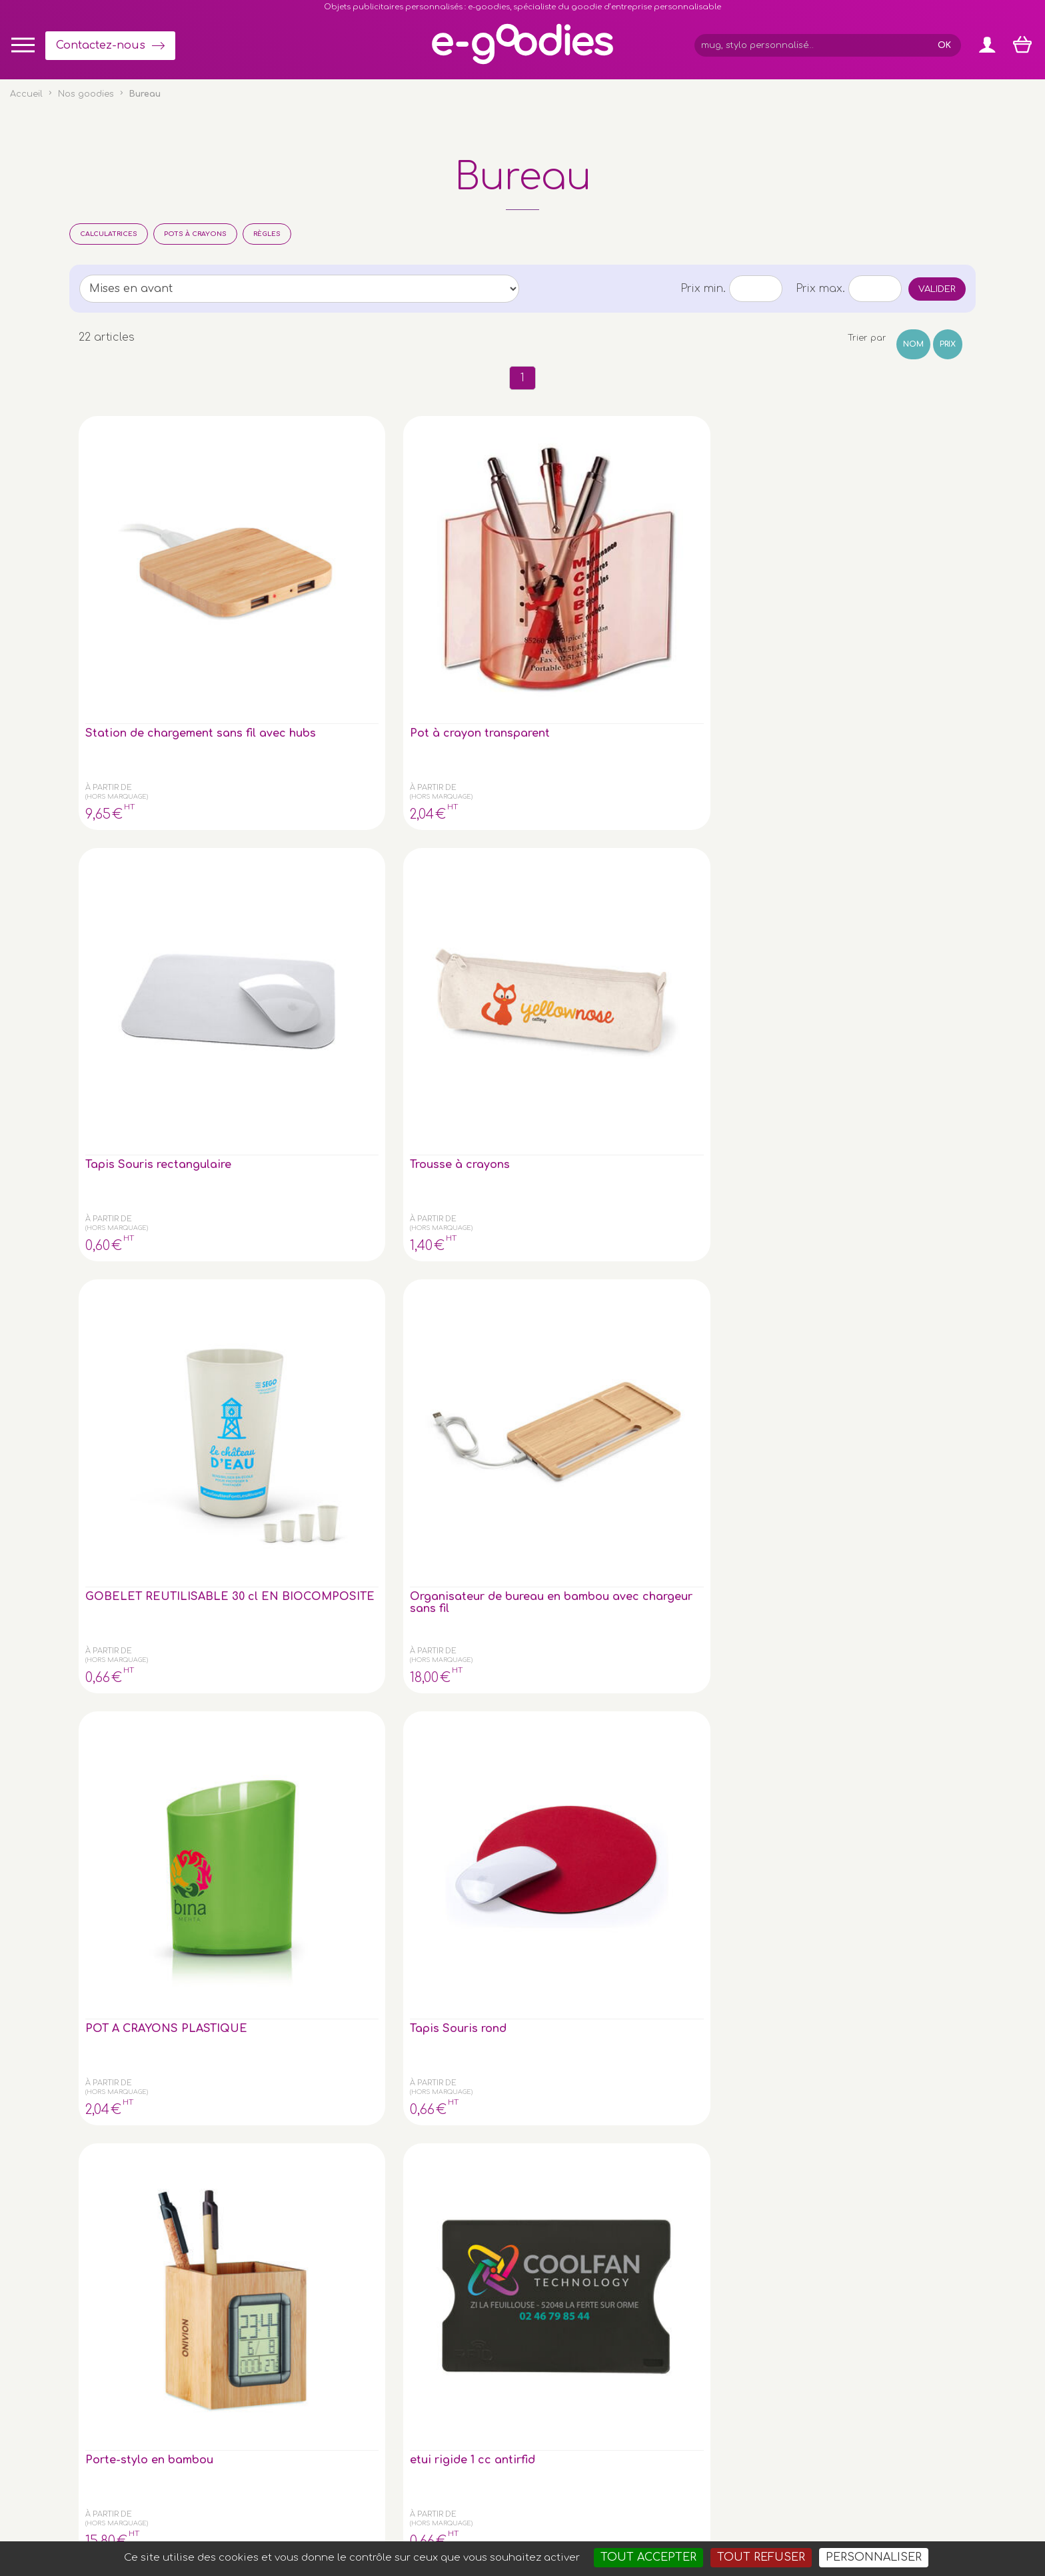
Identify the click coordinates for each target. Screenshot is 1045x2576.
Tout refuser (761, 2557)
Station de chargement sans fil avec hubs (139, 571)
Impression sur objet (885, 2319)
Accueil (26, 94)
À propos (860, 2346)
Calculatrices (108, 234)
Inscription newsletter (476, 2358)
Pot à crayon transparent (271, 565)
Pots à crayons (195, 234)
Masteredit (687, 2508)
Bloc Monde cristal (138, 1075)
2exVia (623, 2508)
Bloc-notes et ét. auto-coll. (584, 1081)
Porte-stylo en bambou (427, 823)
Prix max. (820, 289)
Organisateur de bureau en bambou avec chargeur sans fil (894, 577)
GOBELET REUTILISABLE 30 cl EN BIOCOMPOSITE (745, 571)
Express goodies (876, 2306)
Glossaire (860, 2333)
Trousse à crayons (588, 559)
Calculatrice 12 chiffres (428, 1081)
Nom (913, 344)
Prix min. (703, 289)
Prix (948, 344)
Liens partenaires (878, 2360)
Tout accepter (648, 2557)
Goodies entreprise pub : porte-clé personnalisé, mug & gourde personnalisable (598, 2525)
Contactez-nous (100, 45)
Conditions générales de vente (397, 2508)
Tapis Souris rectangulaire (424, 565)
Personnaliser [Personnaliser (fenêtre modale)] (874, 2557)
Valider (937, 289)
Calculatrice (723, 1075)
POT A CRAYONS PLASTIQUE (131, 823)
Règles (267, 234)
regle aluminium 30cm (295, 1332)
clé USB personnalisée (218, 2447)
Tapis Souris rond (284, 817)
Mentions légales (511, 2508)
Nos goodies (86, 94)
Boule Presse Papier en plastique (896, 823)
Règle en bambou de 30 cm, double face (142, 1338)
